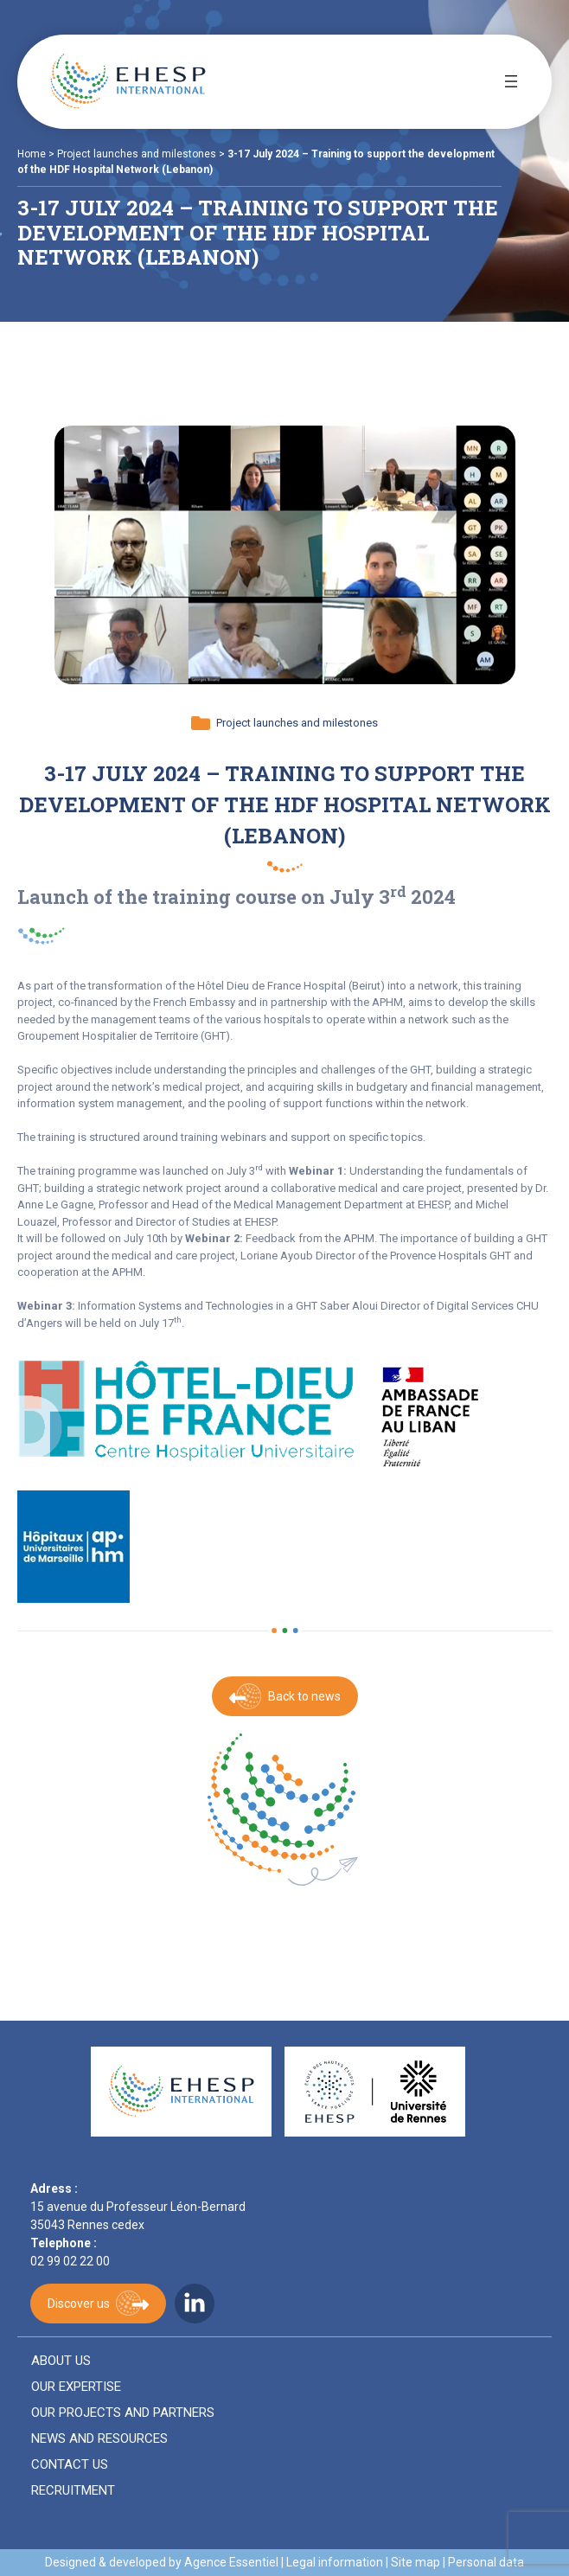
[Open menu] (511, 81)
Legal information (334, 2562)
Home (31, 154)
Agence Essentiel (231, 2562)
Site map (415, 2562)
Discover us (79, 2303)
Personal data (486, 2562)
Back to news (304, 1696)
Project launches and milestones (136, 154)
